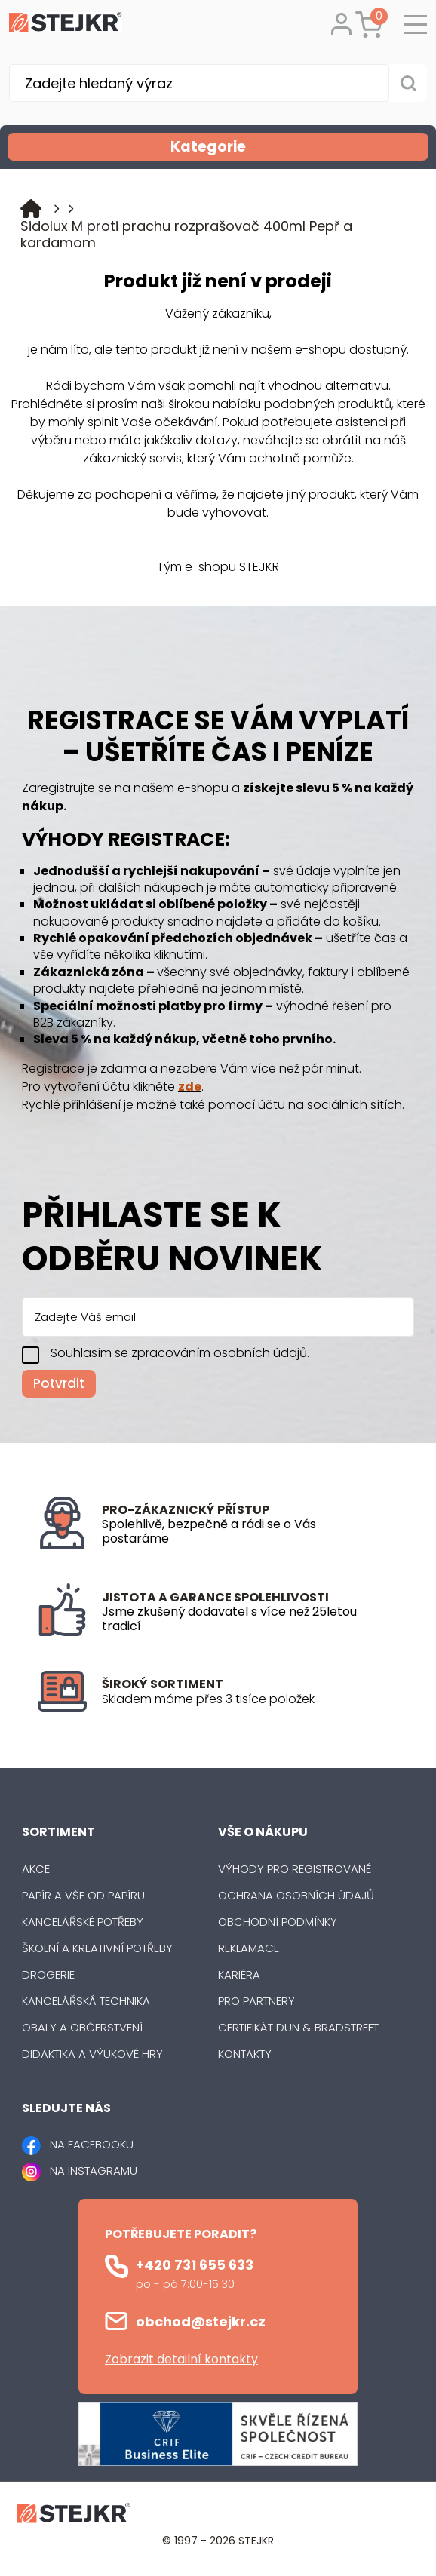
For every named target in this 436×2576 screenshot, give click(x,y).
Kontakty (245, 2054)
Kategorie (297, 147)
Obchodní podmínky (277, 1922)
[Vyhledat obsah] (408, 83)
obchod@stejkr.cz (201, 2321)
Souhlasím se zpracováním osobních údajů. (180, 1353)
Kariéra (239, 1974)
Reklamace (248, 1948)
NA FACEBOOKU (92, 2144)
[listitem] (250, 1699)
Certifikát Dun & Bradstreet (298, 2027)
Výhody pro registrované (294, 1869)
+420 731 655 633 (194, 2264)
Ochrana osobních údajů (296, 1895)
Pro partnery (256, 2001)
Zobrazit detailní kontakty (181, 2359)
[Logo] (65, 25)
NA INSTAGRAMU (93, 2170)
